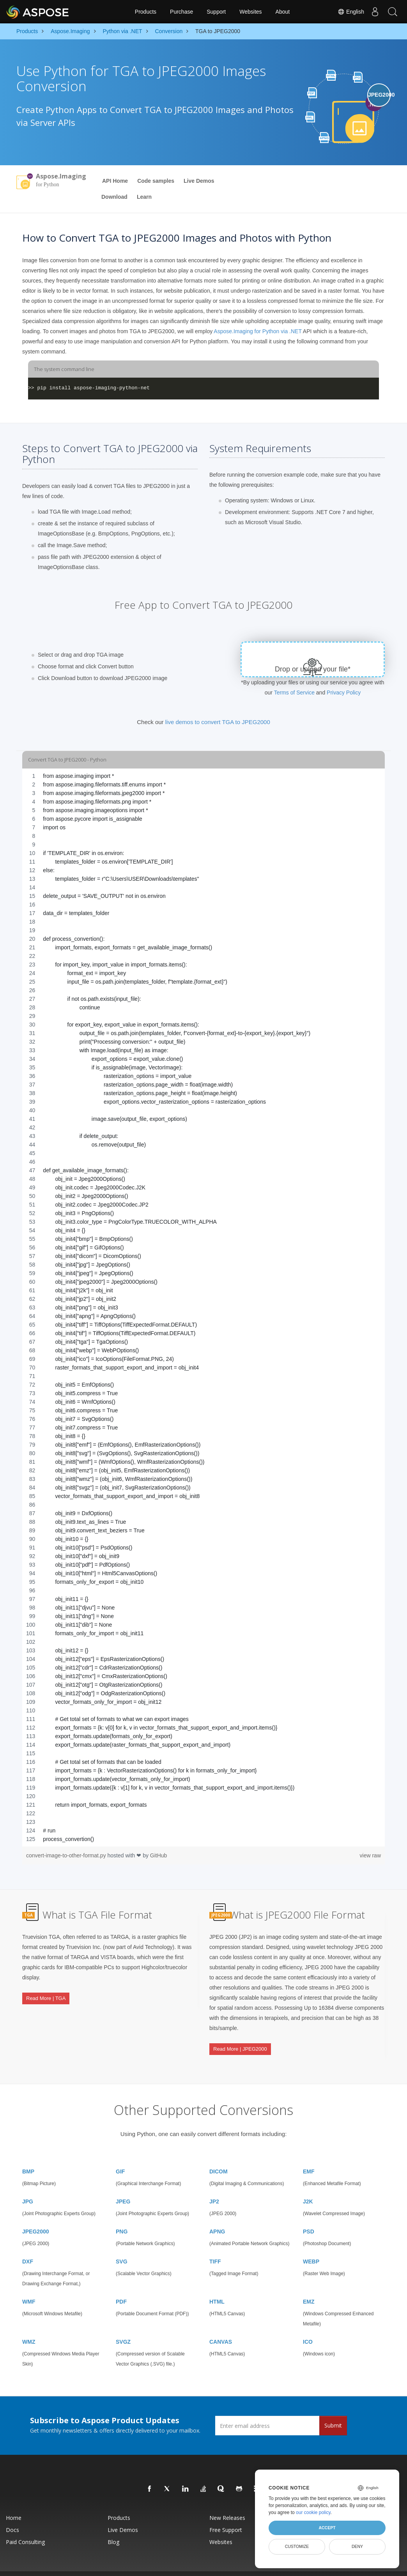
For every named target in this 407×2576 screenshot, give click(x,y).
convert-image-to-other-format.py (67, 1855)
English (347, 11)
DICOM (218, 2156)
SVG (121, 2246)
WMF (28, 2286)
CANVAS (220, 2326)
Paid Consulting (25, 2526)
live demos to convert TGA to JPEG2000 (217, 722)
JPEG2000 (35, 2216)
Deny (357, 2546)
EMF (309, 2156)
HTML (217, 2286)
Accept (327, 2527)
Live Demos (199, 181)
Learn (144, 197)
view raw (370, 1855)
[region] (203, 1307)
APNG (217, 2216)
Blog (113, 2526)
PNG (121, 2216)
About (283, 12)
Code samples (155, 181)
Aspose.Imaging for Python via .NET (257, 331)
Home (13, 2502)
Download (114, 197)
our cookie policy (313, 2512)
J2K (308, 2186)
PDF (121, 2286)
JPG (27, 2186)
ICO (308, 2326)
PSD (308, 2216)
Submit (333, 2409)
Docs (12, 2514)
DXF (27, 2246)
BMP (28, 2156)
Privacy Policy (344, 692)
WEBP (311, 2246)
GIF (120, 2156)
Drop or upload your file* (312, 669)
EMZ (309, 2286)
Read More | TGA (45, 1992)
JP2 (214, 2186)
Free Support (225, 2514)
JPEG (123, 2186)
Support (216, 12)
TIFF (215, 2246)
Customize (297, 2546)
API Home (115, 181)
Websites (250, 12)
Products (145, 12)
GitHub (158, 1855)
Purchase (181, 12)
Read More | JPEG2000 (240, 2043)
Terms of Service (294, 692)
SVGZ (123, 2326)
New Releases (227, 2502)
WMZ (28, 2326)
